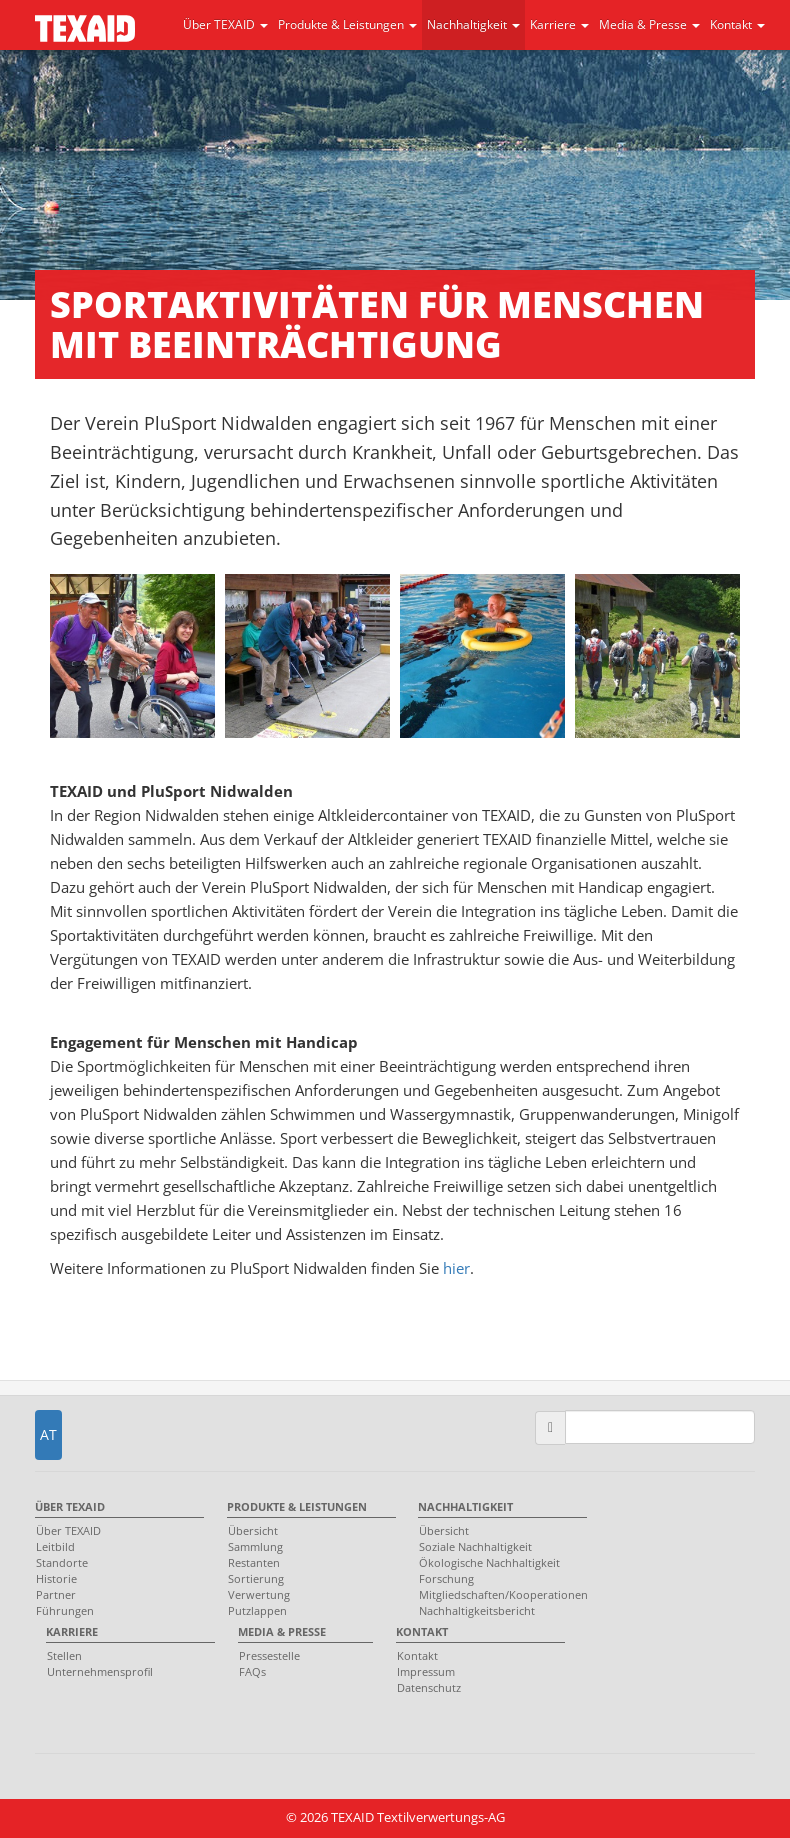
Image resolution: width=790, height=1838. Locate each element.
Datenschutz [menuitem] (429, 1687)
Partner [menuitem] (56, 1594)
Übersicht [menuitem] (253, 1530)
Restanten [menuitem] (254, 1562)
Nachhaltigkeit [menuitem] (465, 1506)
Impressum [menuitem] (426, 1671)
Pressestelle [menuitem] (269, 1655)
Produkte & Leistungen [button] (347, 24)
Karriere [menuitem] (72, 1631)
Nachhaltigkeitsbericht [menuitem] (477, 1610)
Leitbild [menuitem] (55, 1546)
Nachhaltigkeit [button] (473, 24)
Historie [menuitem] (56, 1578)
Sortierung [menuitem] (256, 1578)
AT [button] (48, 1434)
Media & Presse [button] (649, 24)
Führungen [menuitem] (65, 1610)
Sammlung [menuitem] (255, 1546)
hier (456, 1268)
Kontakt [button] (737, 24)
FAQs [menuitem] (252, 1671)
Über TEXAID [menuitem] (70, 1506)
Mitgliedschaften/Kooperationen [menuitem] (497, 1594)
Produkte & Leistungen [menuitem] (297, 1506)
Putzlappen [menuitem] (257, 1610)
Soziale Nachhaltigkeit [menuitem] (475, 1546)
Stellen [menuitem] (64, 1655)
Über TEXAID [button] (225, 24)
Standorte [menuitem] (62, 1562)
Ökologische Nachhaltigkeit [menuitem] (489, 1562)
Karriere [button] (559, 24)
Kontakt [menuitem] (422, 1631)
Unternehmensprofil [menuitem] (100, 1671)
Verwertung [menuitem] (259, 1594)
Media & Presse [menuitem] (282, 1631)
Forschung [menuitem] (446, 1578)
